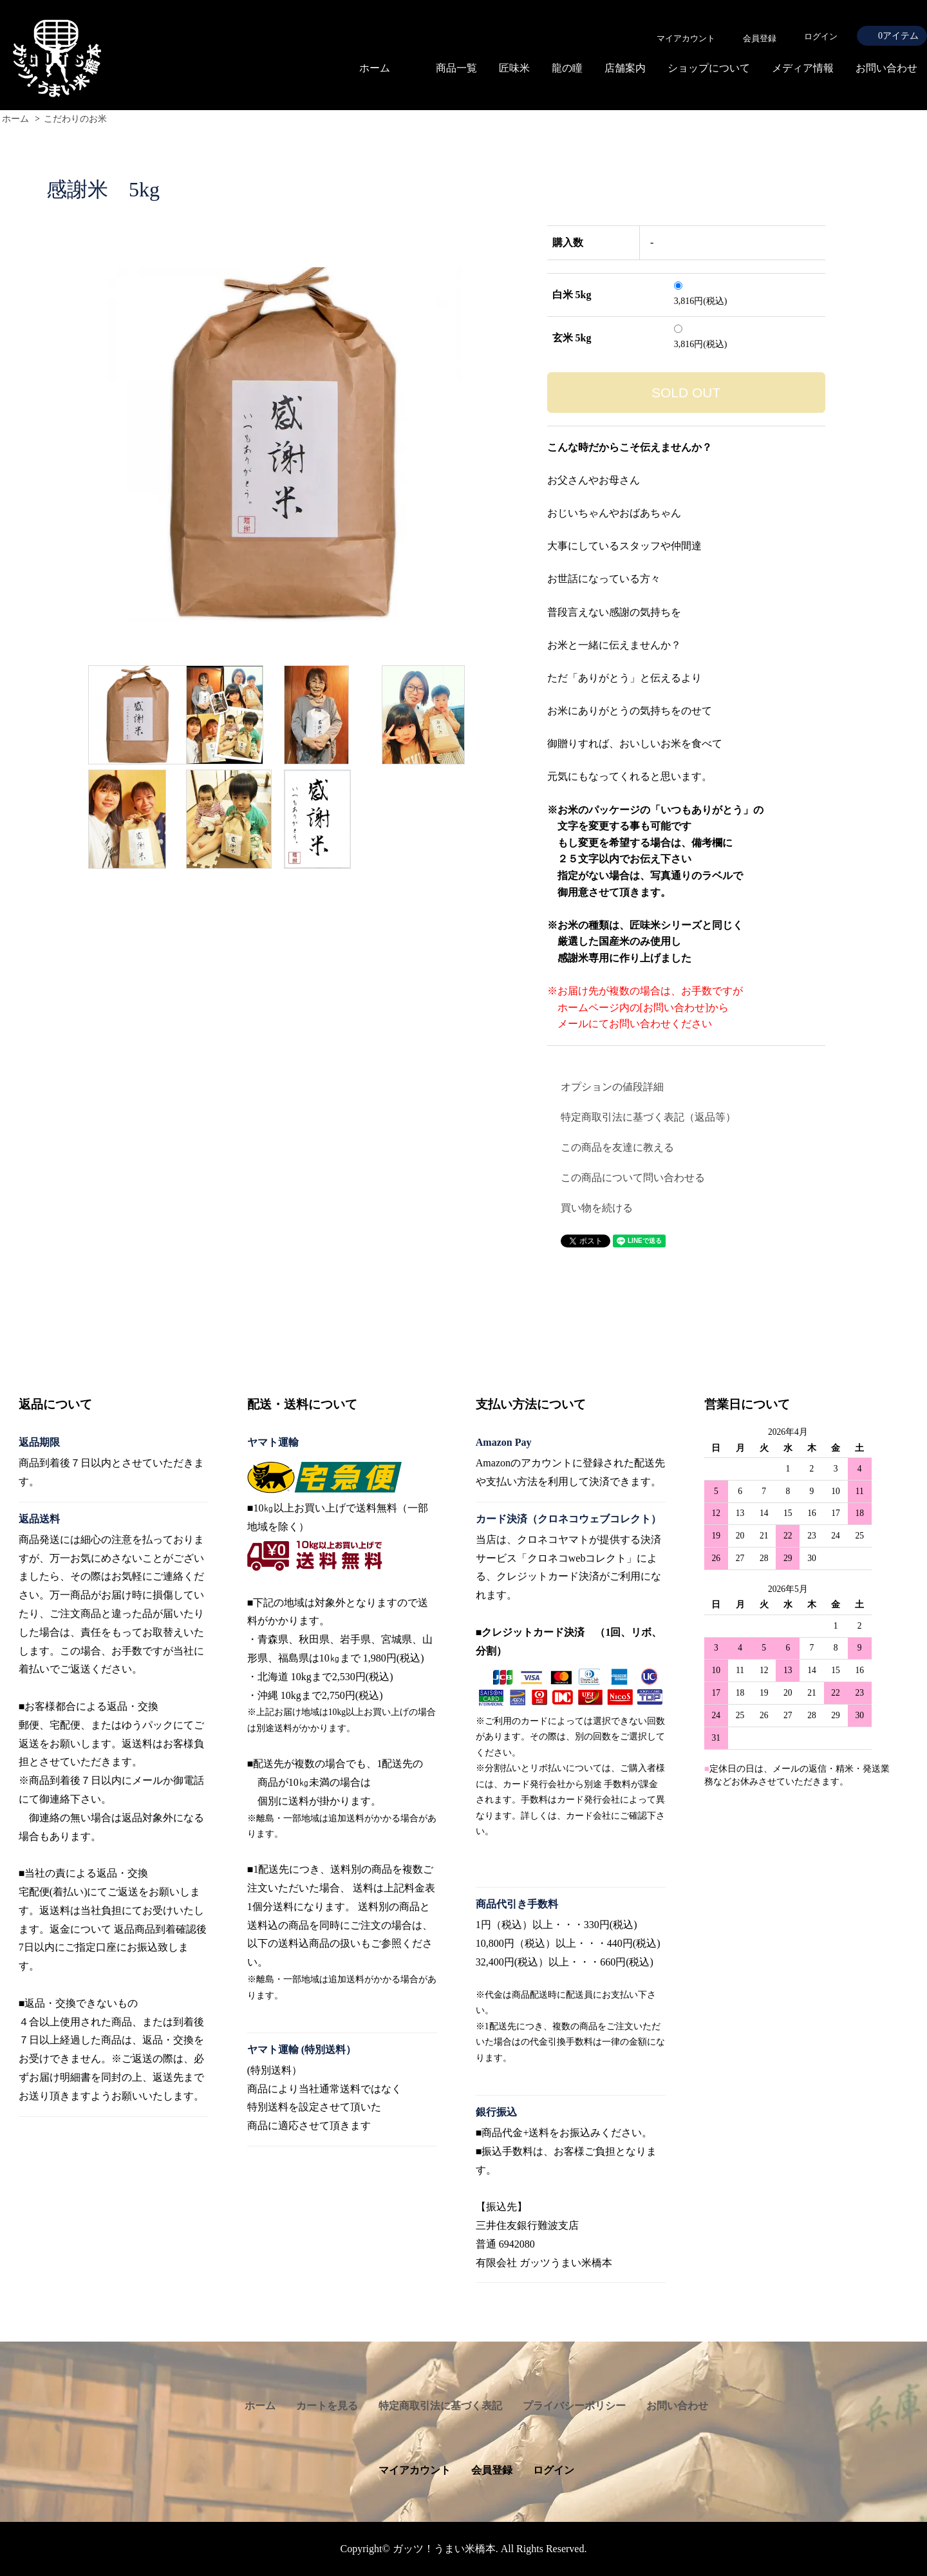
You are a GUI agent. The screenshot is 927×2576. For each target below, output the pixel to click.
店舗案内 (625, 67)
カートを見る (327, 2405)
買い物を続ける (597, 1207)
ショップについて (709, 67)
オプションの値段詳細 (612, 1086)
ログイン (821, 36)
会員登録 (491, 2470)
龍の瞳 (567, 67)
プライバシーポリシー (574, 2405)
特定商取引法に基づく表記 (440, 2405)
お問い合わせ (886, 67)
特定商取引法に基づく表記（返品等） (648, 1117)
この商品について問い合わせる (633, 1177)
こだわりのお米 (75, 119)
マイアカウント (415, 2470)
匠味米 (514, 67)
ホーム (374, 67)
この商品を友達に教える (617, 1147)
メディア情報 (803, 67)
